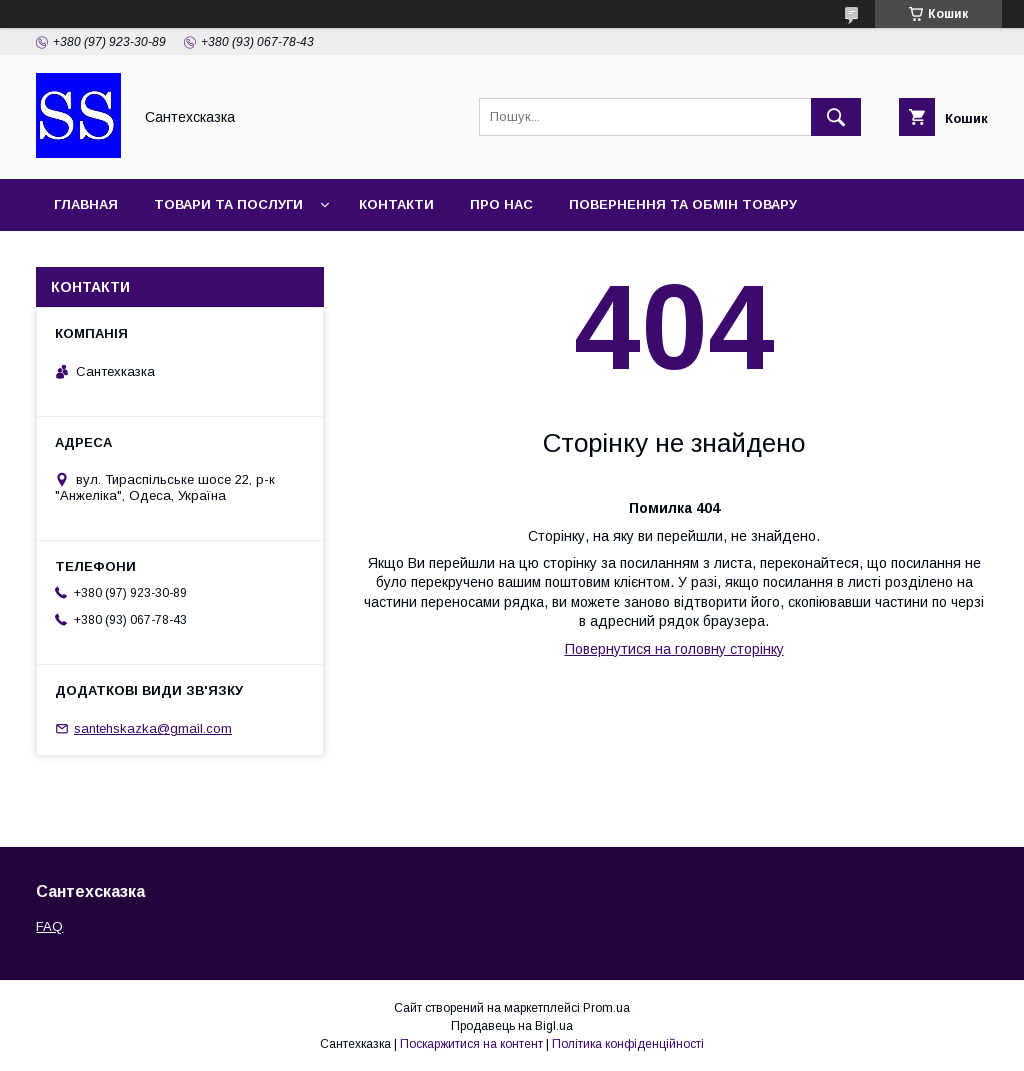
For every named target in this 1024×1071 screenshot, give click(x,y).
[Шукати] (836, 117)
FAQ (49, 926)
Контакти (396, 204)
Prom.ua (606, 1008)
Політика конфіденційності (628, 1044)
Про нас (501, 204)
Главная (86, 204)
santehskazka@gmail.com (153, 728)
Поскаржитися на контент (471, 1044)
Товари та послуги (228, 204)
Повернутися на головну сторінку (674, 649)
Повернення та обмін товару (683, 204)
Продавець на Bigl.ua (512, 1026)
